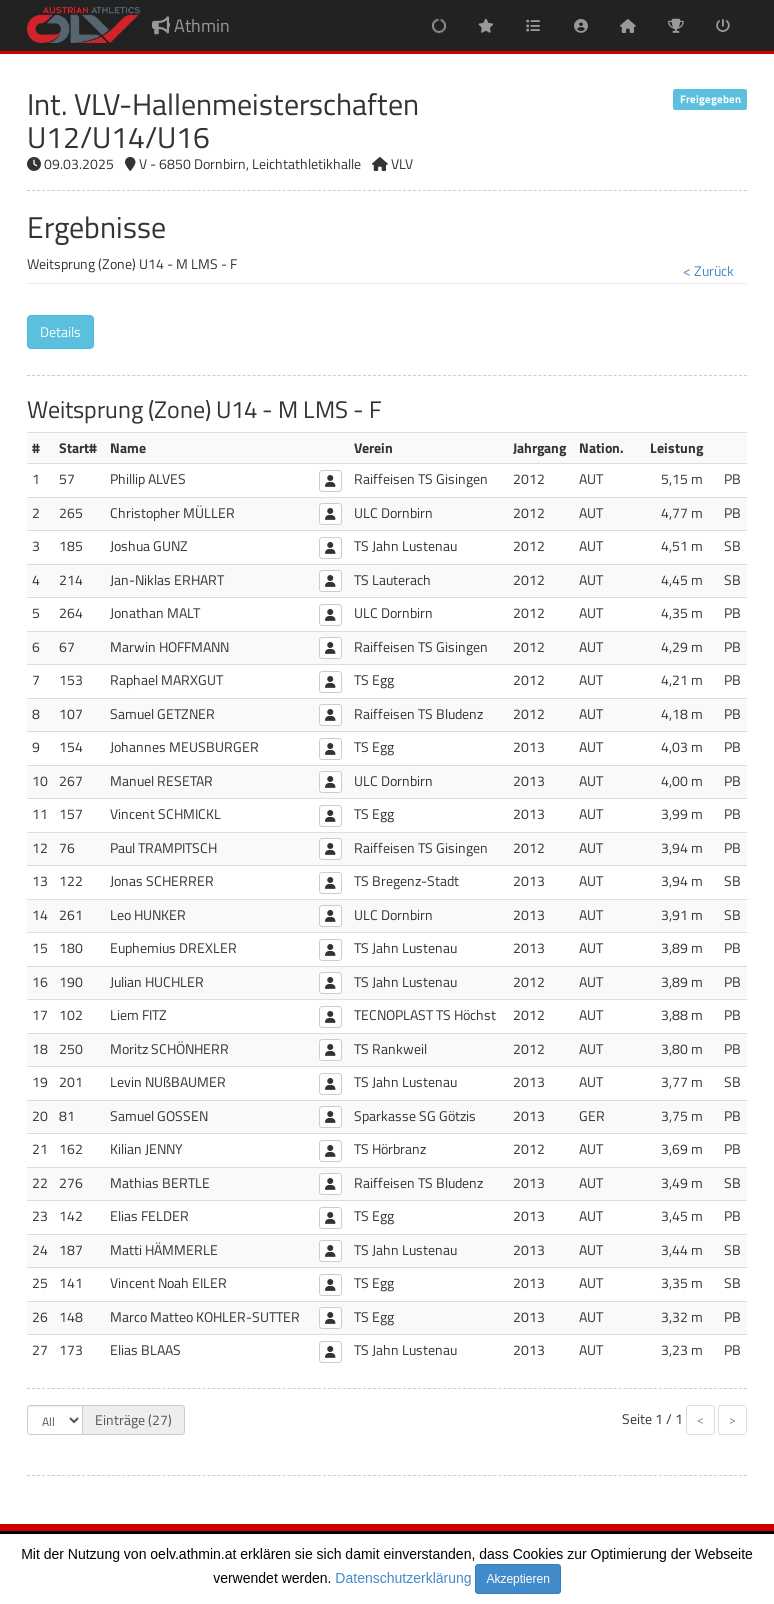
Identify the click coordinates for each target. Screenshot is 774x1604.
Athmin (191, 25)
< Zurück (708, 270)
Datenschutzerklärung (403, 1578)
